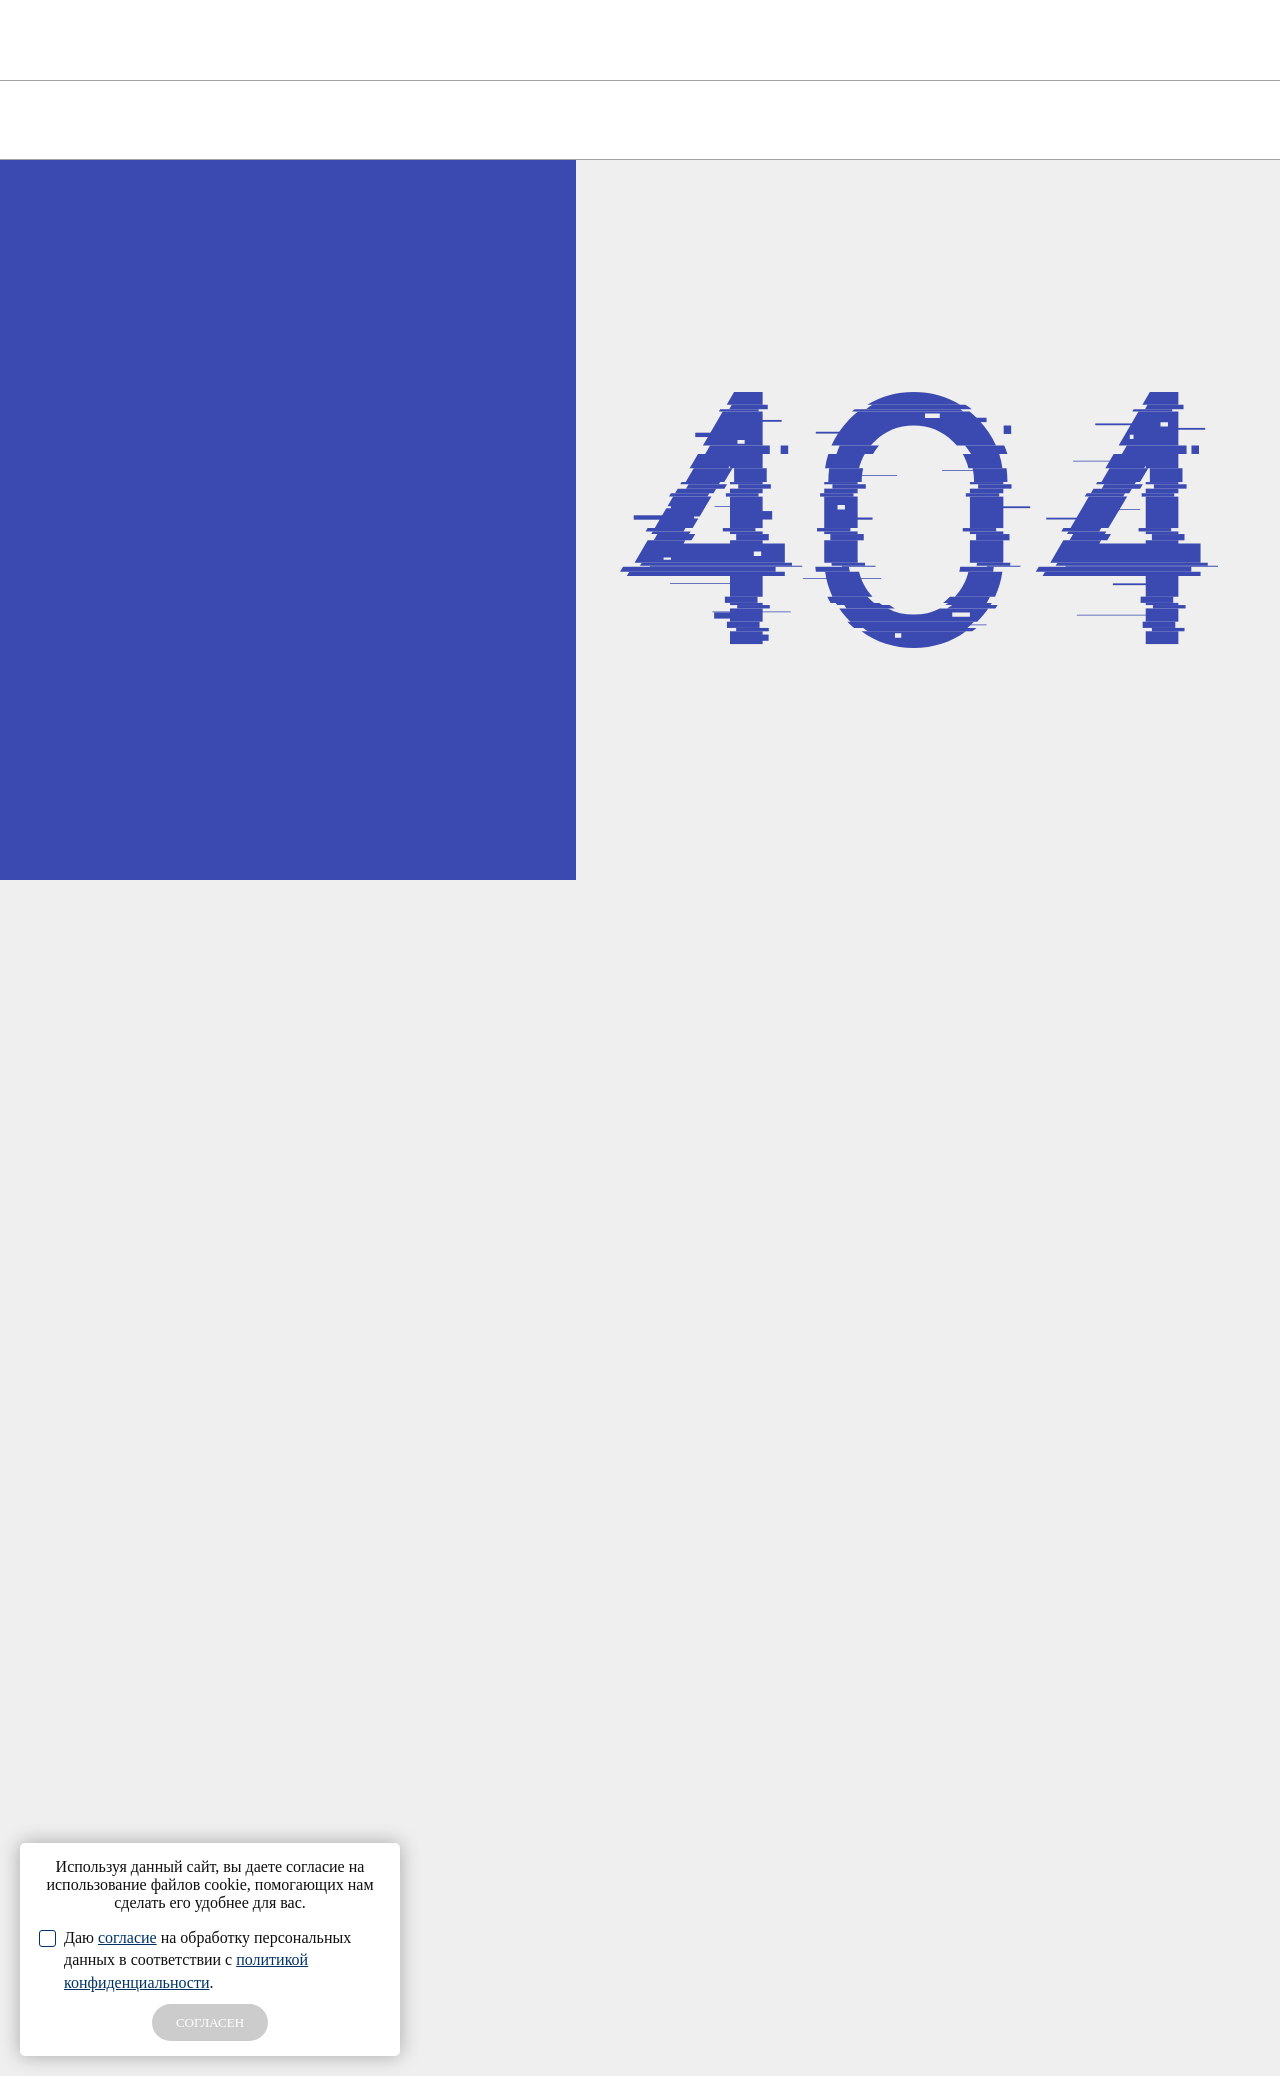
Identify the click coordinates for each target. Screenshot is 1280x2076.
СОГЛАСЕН (210, 2022)
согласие (127, 1937)
